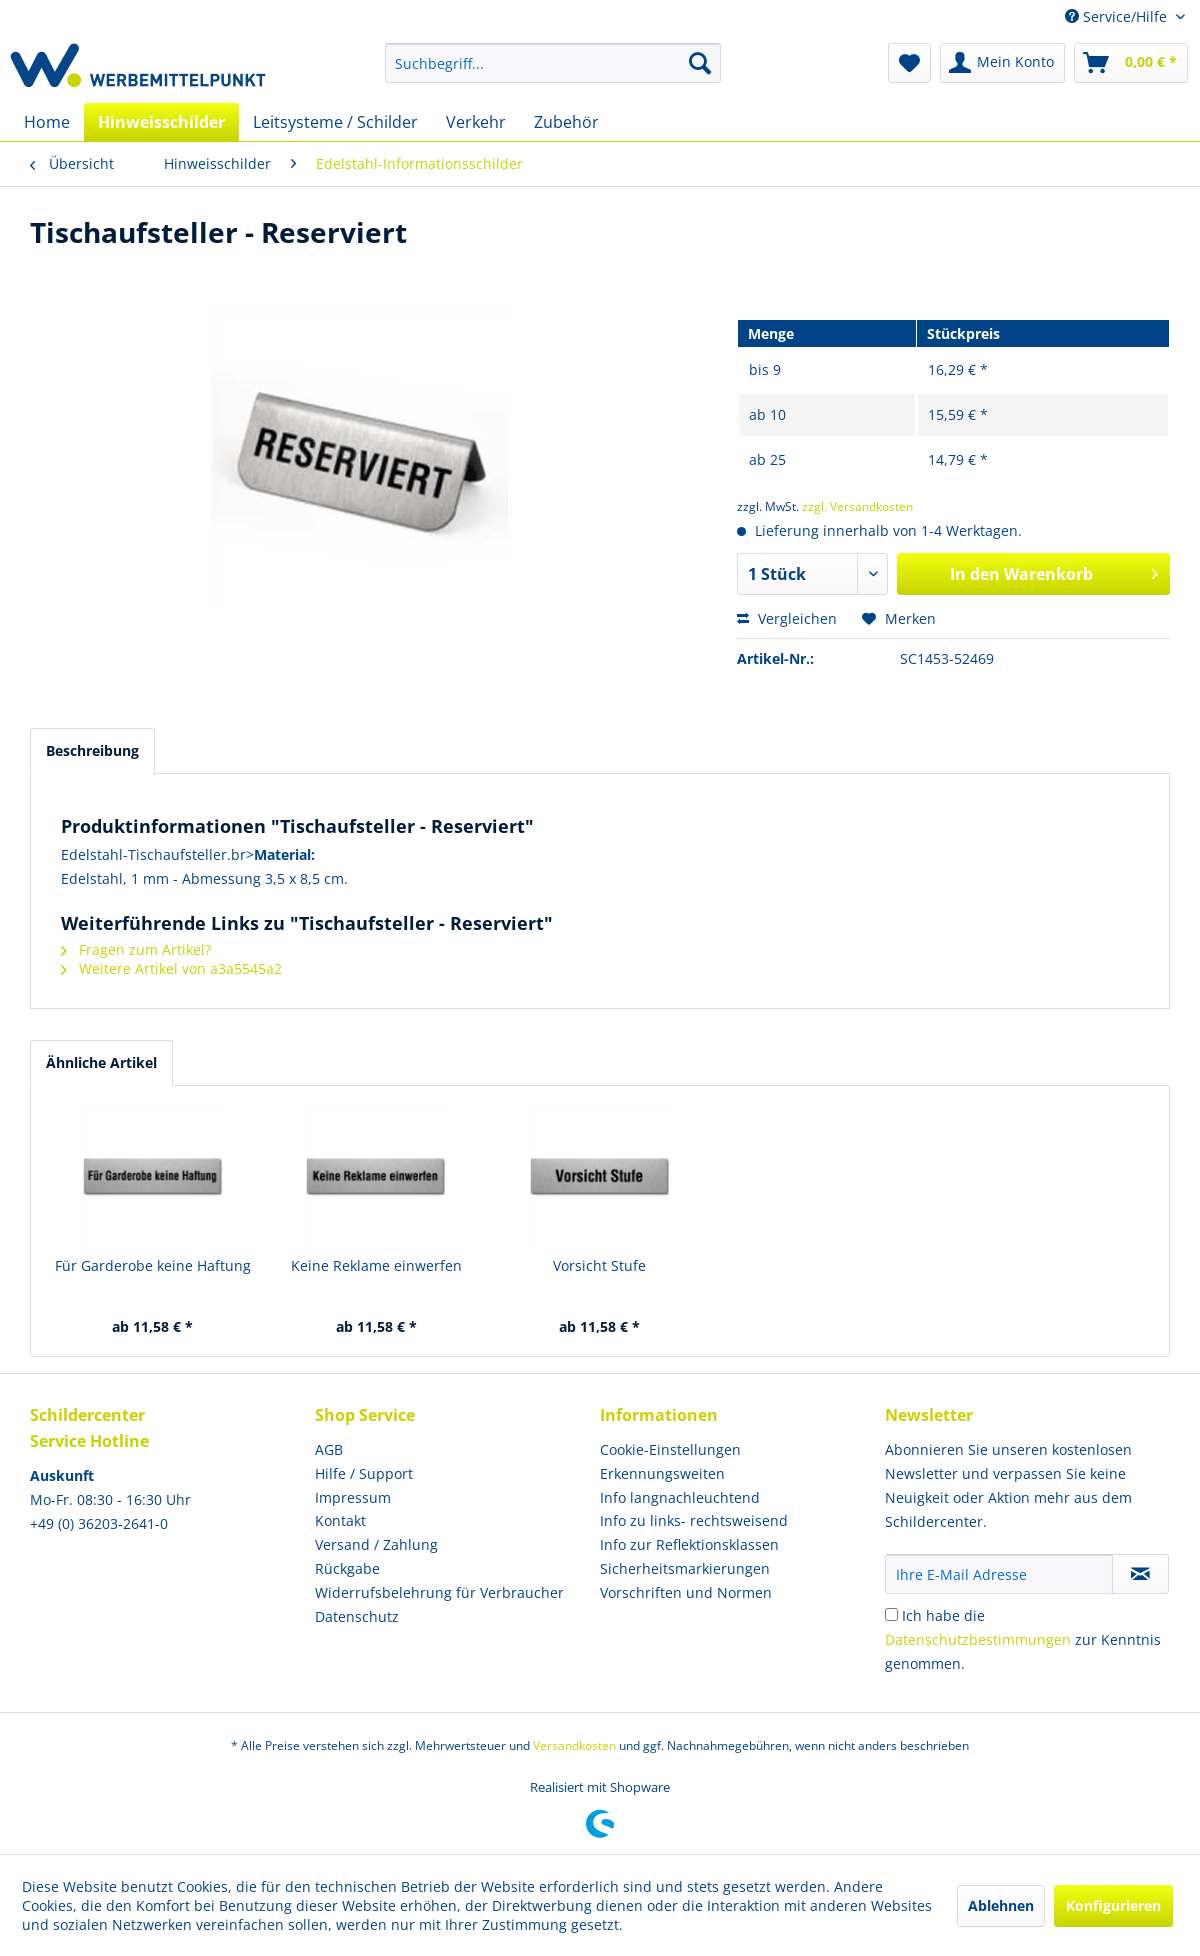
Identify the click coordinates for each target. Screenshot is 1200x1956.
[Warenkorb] (1131, 63)
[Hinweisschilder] (161, 122)
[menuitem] (553, 63)
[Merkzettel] (909, 63)
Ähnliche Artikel (101, 1062)
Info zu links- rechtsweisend (694, 1520)
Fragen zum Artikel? (136, 949)
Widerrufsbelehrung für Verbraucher (439, 1592)
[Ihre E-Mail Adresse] (999, 1574)
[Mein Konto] (1002, 63)
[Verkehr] (476, 122)
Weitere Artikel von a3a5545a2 (171, 968)
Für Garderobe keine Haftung (153, 1265)
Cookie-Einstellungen (670, 1449)
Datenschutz (357, 1616)
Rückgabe (347, 1568)
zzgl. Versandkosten (857, 506)
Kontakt (340, 1520)
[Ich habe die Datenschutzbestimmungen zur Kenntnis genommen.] (891, 1614)
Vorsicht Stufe (599, 1265)
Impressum (353, 1497)
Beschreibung (92, 750)
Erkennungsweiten (662, 1473)
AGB (329, 1449)
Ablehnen (1001, 1905)
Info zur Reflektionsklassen (689, 1544)
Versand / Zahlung (376, 1544)
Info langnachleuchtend (680, 1497)
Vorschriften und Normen (686, 1592)
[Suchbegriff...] (553, 63)
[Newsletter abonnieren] (1140, 1574)
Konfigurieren (1113, 1905)
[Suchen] (700, 63)
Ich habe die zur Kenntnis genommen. (1023, 1639)
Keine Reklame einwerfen (376, 1265)
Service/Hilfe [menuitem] (1118, 16)
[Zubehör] (566, 122)
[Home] (47, 122)
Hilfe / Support (364, 1473)
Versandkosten (574, 1745)
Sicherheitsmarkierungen (685, 1568)
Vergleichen (787, 618)
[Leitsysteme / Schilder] (335, 122)
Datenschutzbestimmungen (978, 1639)
